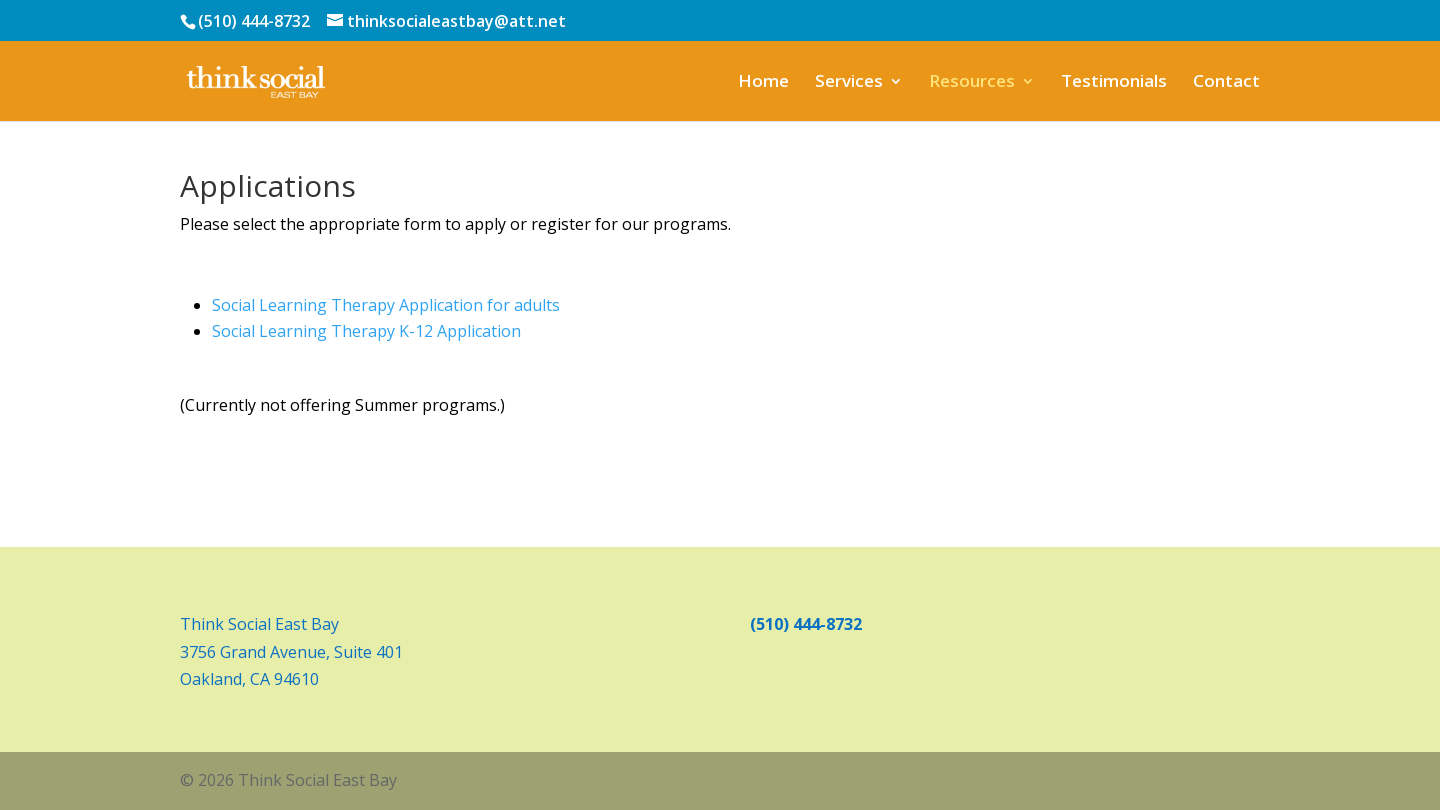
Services (849, 83)
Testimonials (1114, 83)
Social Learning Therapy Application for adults (386, 305)
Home (763, 83)
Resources (972, 83)
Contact (1226, 83)
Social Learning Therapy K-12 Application (366, 331)
